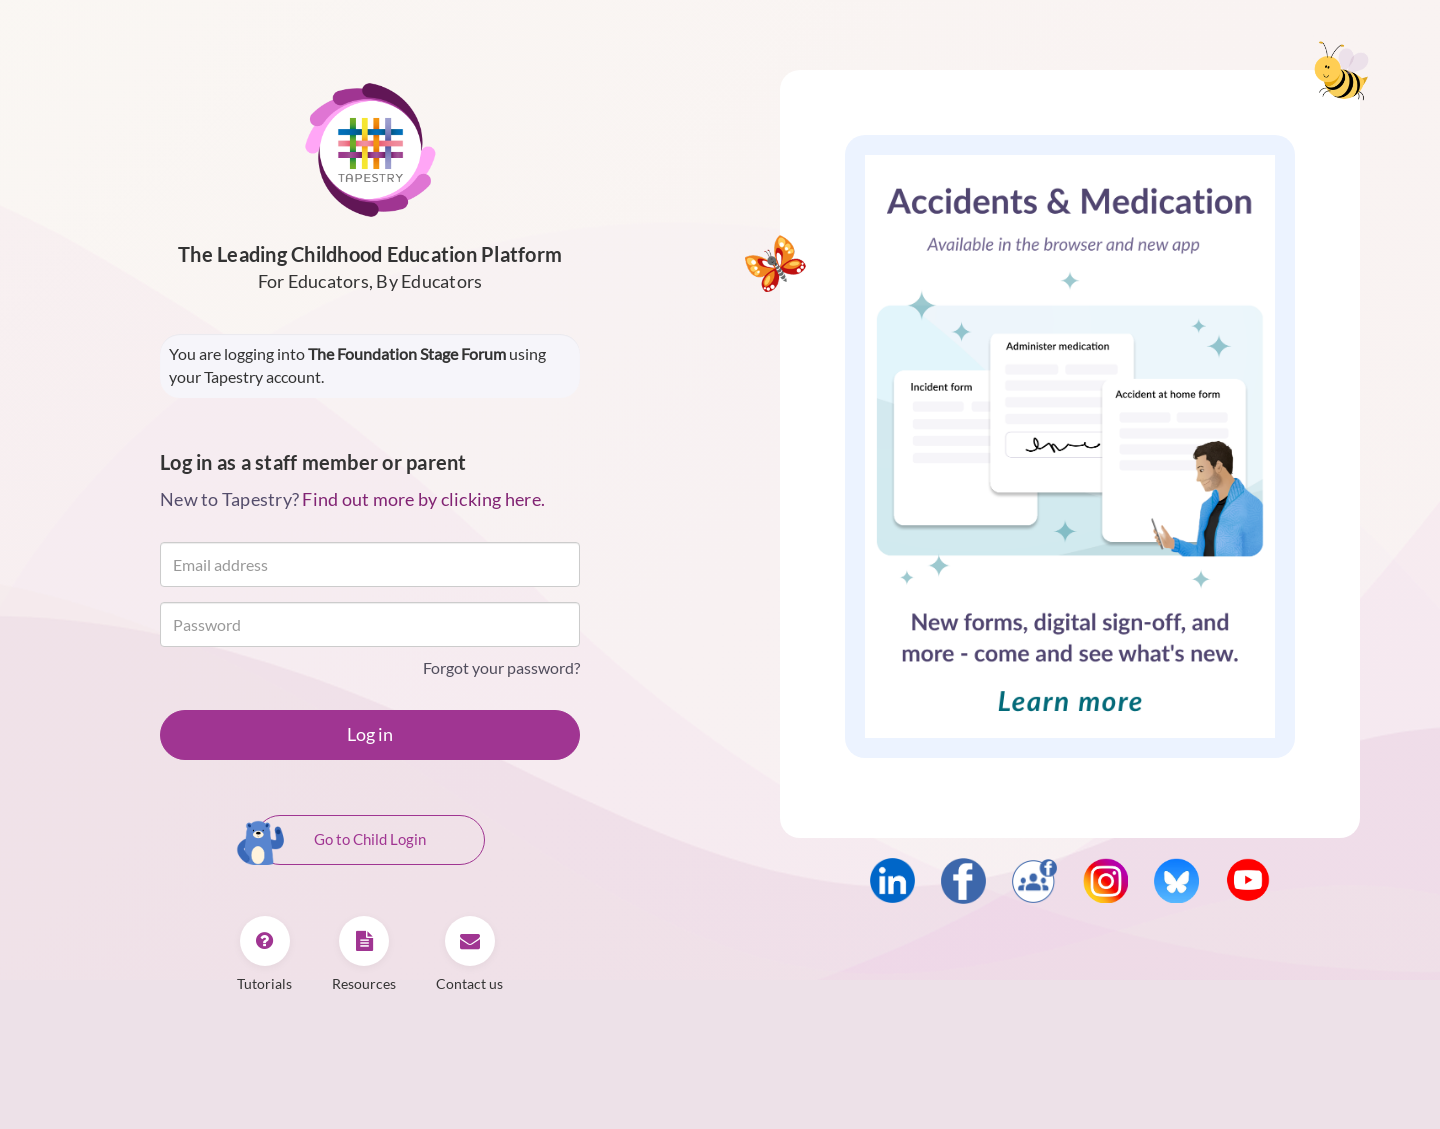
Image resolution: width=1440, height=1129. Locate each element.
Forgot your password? (501, 667)
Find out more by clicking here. (423, 499)
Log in (370, 734)
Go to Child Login (340, 841)
